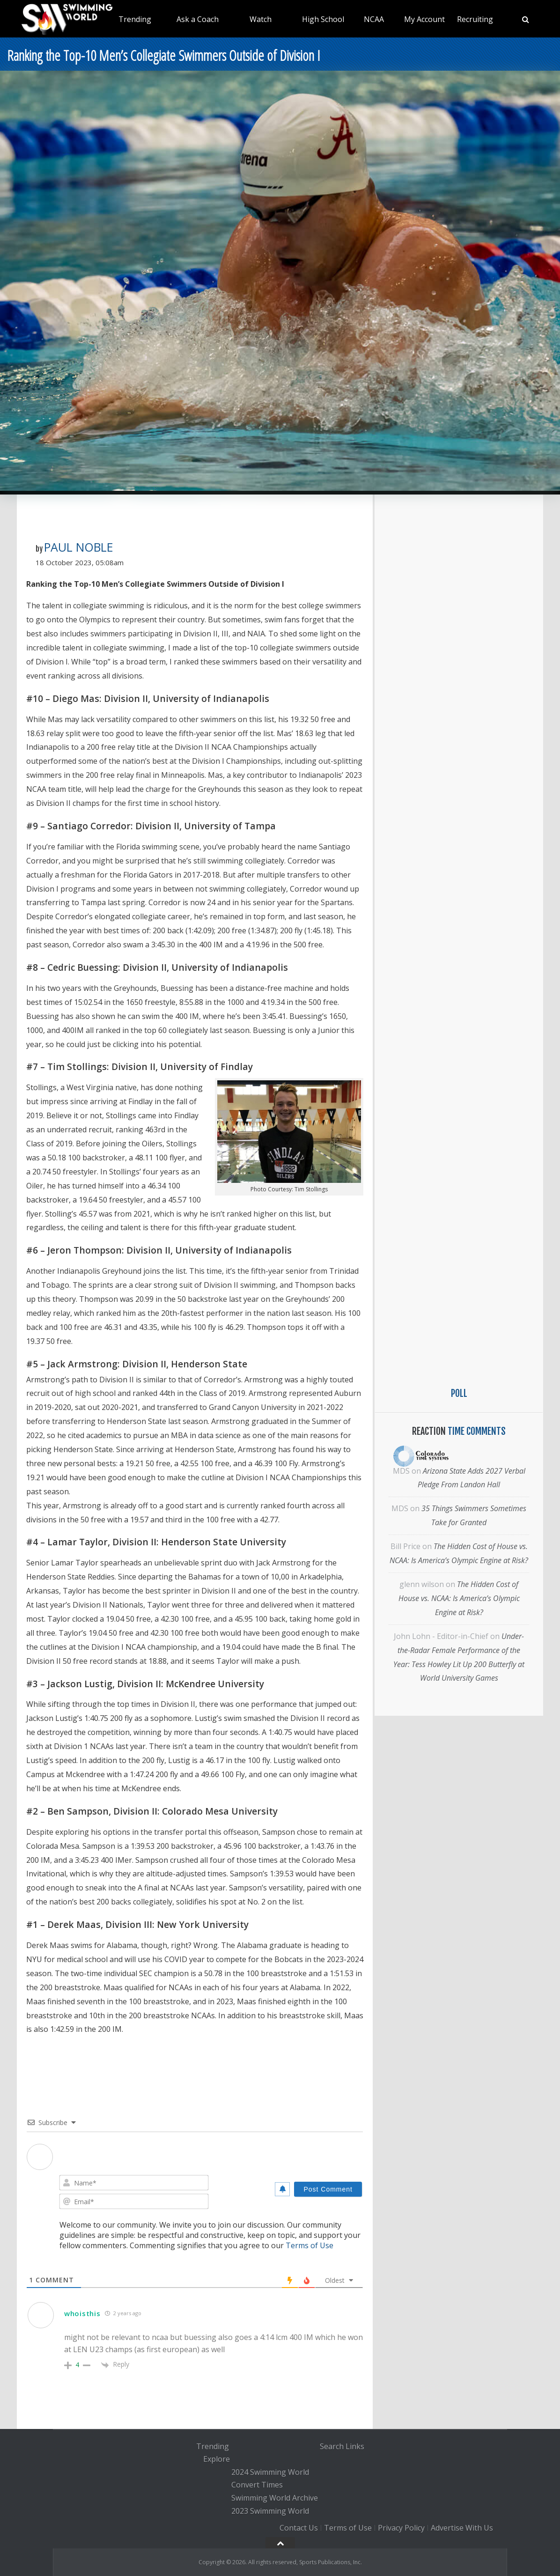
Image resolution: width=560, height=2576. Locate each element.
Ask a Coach (198, 19)
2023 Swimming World (270, 2511)
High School (323, 19)
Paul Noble (78, 547)
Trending (134, 19)
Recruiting (475, 19)
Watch (261, 19)
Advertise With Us (462, 2528)
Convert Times (257, 2485)
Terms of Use (309, 2245)
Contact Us (299, 2528)
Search (332, 2446)
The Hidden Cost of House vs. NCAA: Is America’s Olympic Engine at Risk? (459, 1598)
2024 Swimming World (270, 2472)
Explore (216, 2459)
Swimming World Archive (274, 2498)
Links (355, 2446)
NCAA (374, 19)
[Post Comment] (328, 2189)
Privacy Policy (401, 2528)
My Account (424, 19)
